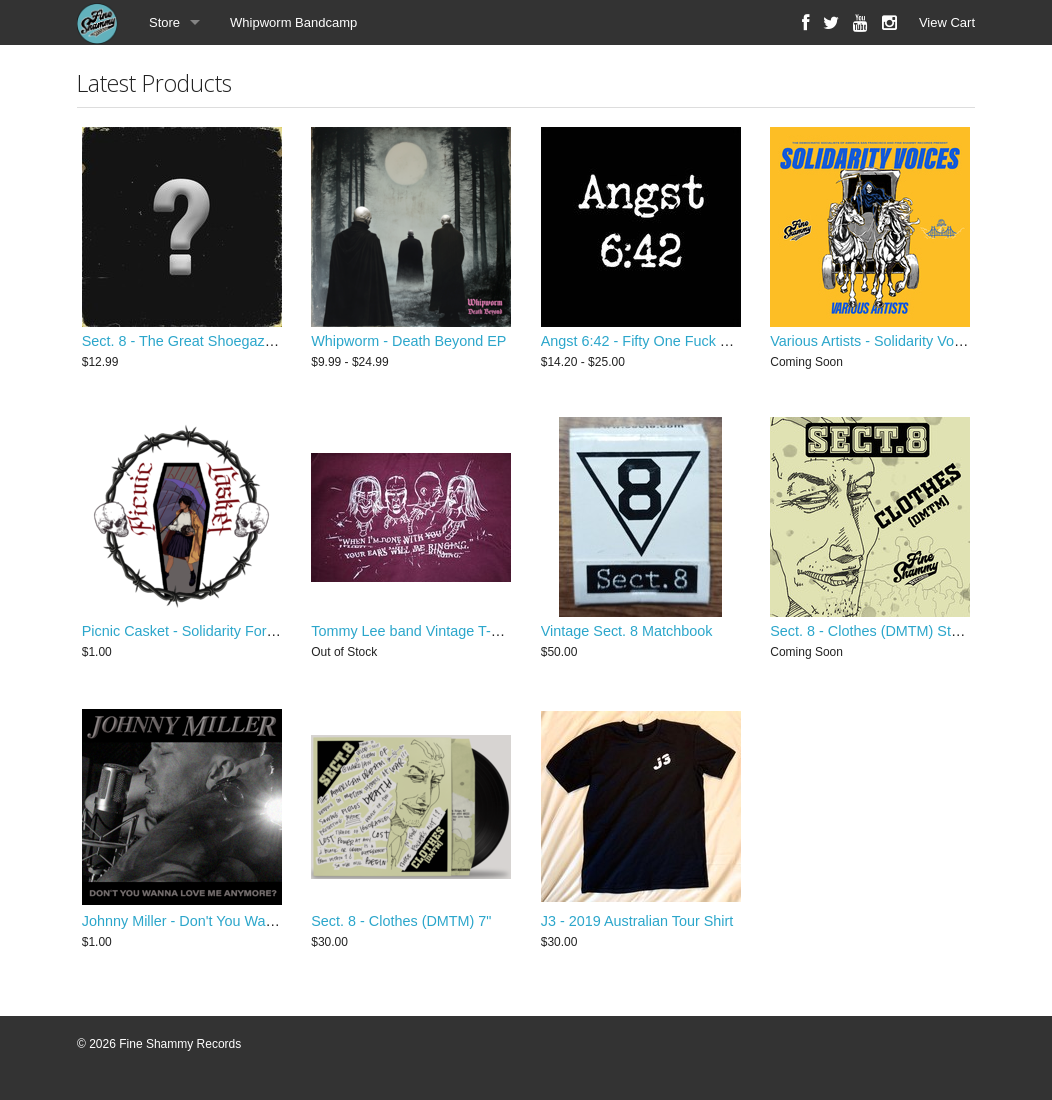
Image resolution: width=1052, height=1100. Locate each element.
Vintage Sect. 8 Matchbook (627, 636)
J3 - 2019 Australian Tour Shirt (637, 928)
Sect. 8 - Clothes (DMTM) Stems (874, 636)
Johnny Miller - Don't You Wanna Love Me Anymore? (250, 928)
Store (164, 22)
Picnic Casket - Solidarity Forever (188, 636)
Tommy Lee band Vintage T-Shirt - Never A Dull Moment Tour (505, 636)
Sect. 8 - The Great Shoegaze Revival (203, 343)
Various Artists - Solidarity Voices (874, 343)
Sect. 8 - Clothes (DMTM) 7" (401, 928)
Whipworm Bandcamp (293, 22)
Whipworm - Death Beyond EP (408, 343)
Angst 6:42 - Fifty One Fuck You (642, 343)
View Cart (947, 22)
